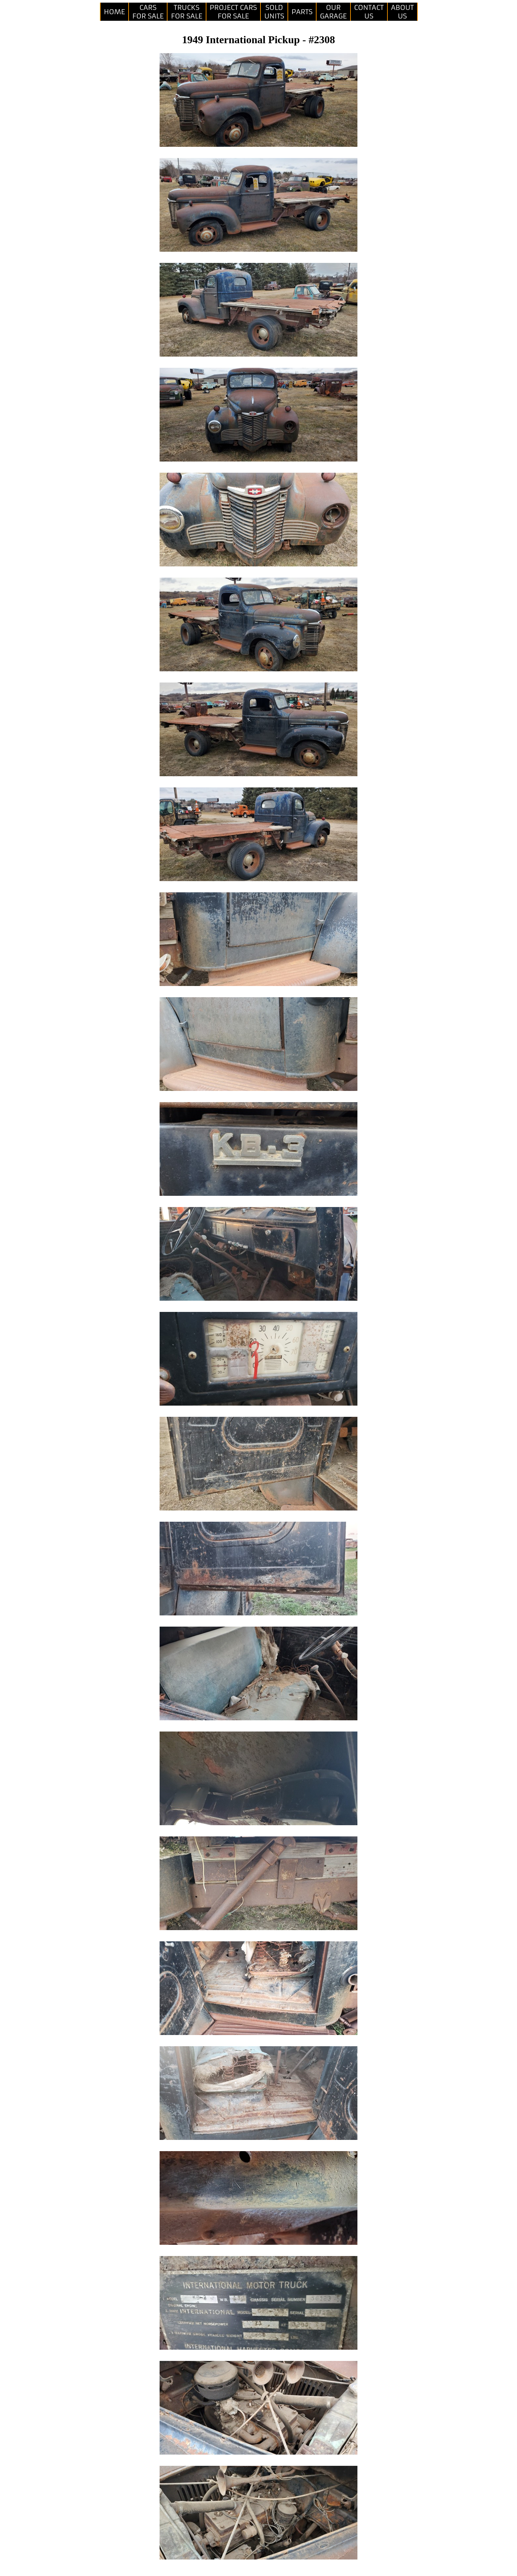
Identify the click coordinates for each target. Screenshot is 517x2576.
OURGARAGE (333, 11)
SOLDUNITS (274, 11)
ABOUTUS (402, 11)
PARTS (302, 12)
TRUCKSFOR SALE (186, 11)
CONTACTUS (369, 11)
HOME (114, 12)
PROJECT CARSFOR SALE (233, 11)
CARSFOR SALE (148, 11)
